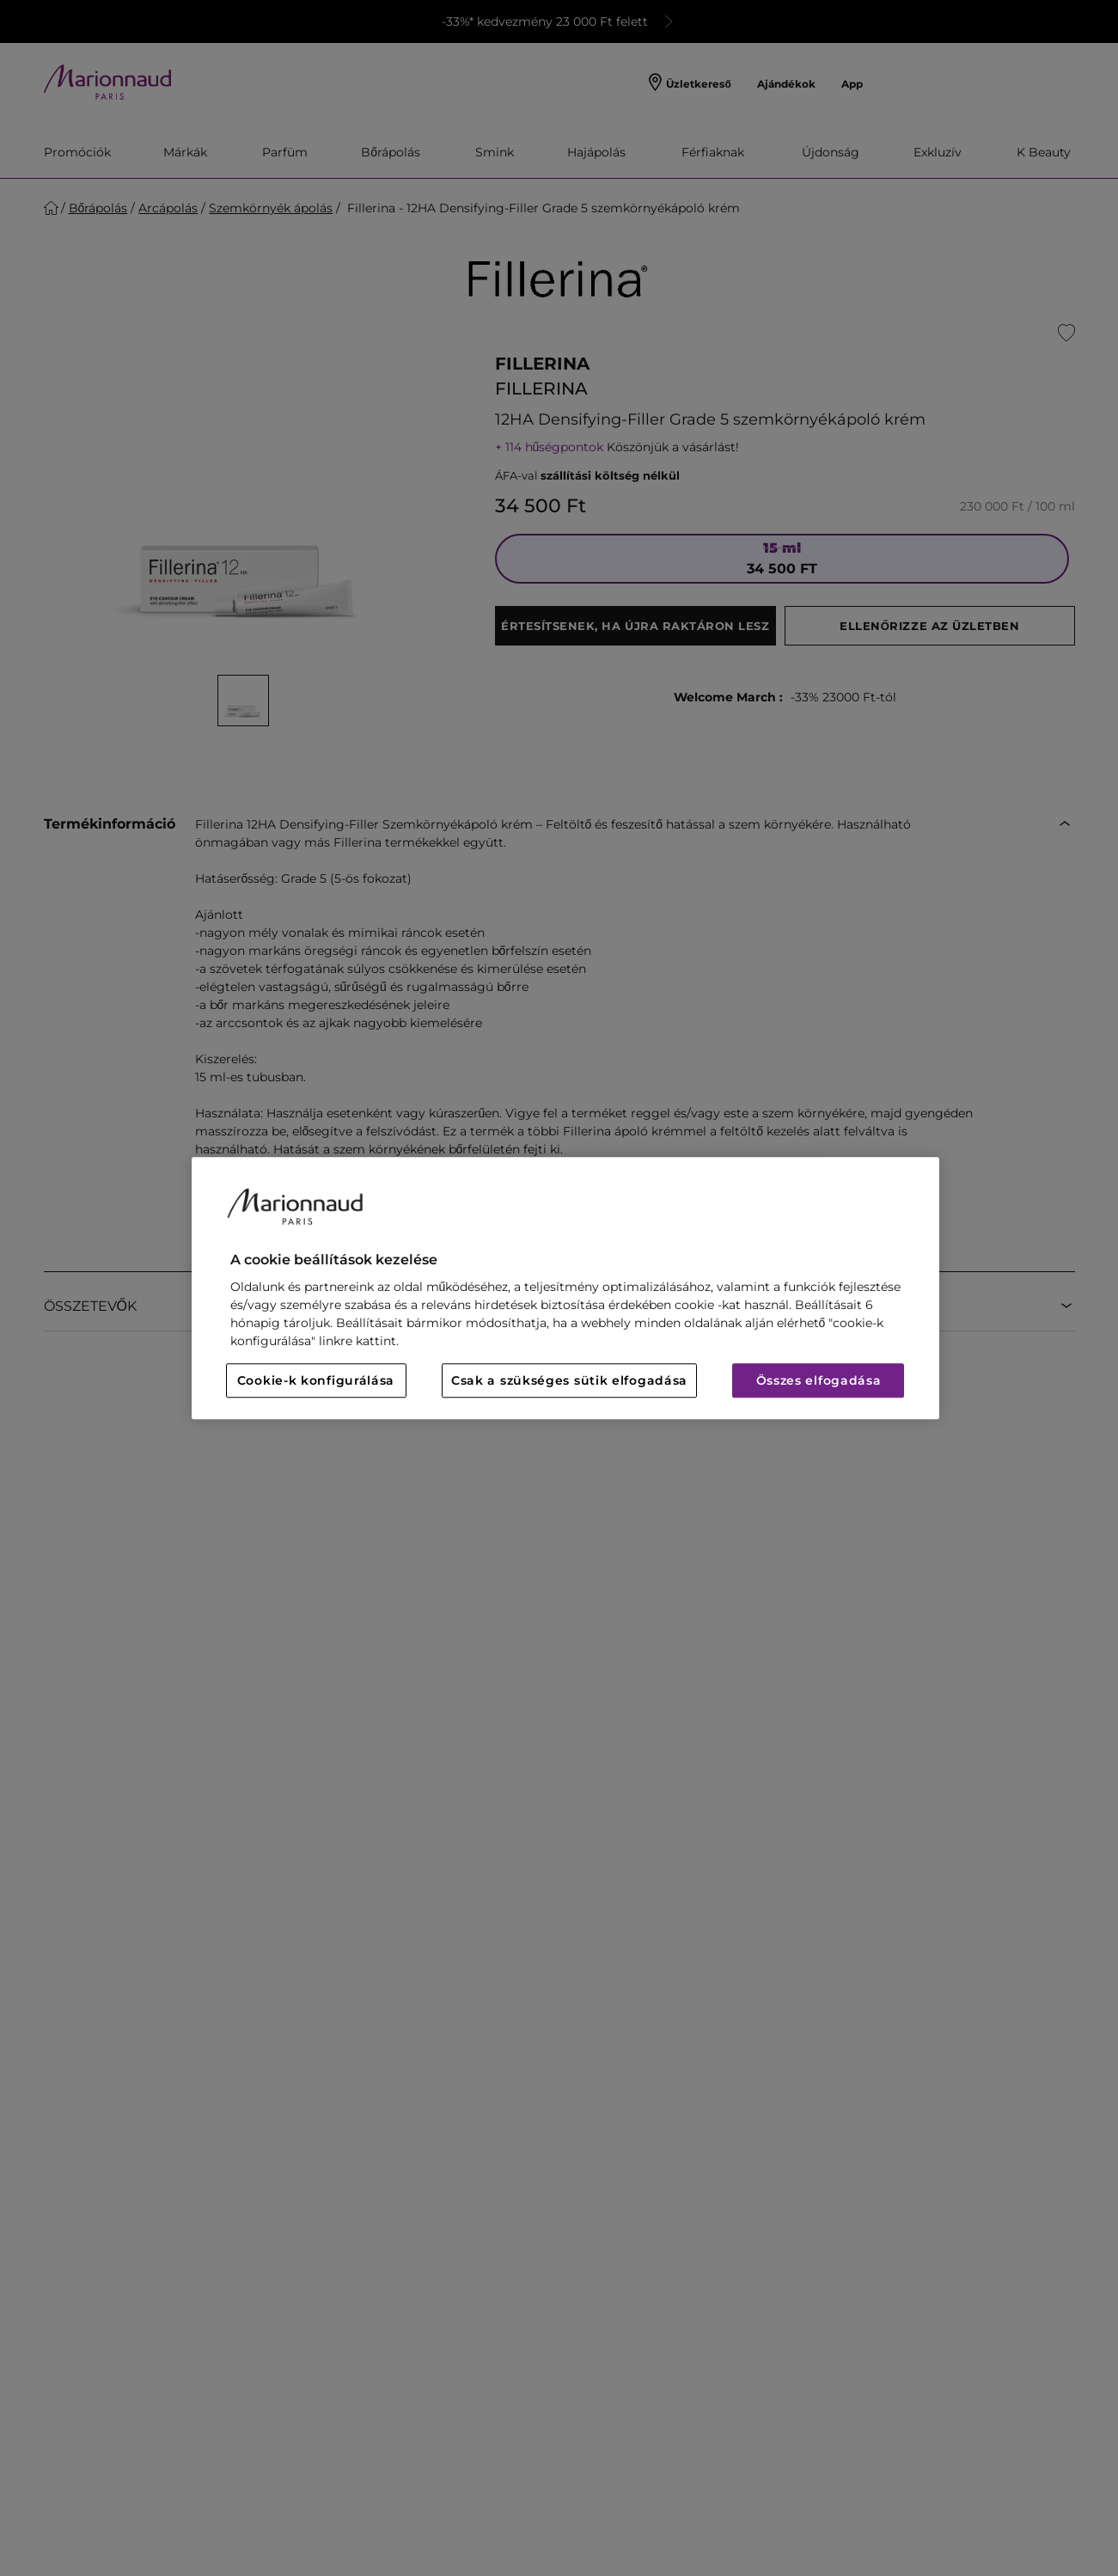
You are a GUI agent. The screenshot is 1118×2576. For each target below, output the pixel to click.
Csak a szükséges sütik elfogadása (569, 1380)
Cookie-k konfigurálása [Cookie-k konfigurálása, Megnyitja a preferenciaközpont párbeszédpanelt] (315, 1380)
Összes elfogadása (819, 1380)
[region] (565, 1288)
